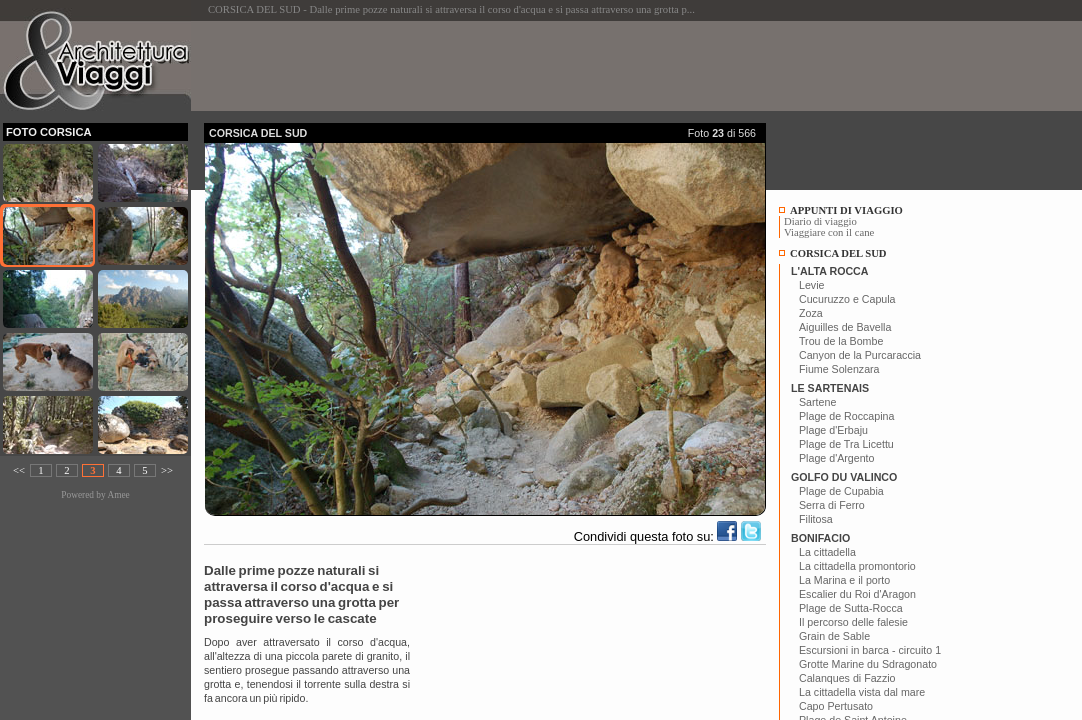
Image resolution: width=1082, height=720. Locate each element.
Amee (118, 495)
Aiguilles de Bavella (845, 327)
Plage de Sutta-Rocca (851, 608)
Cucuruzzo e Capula (847, 299)
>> (167, 470)
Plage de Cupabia (841, 491)
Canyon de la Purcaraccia (860, 355)
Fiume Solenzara (839, 369)
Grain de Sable (834, 636)
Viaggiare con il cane (829, 232)
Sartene (817, 402)
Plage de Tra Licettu (846, 444)
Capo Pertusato (836, 706)
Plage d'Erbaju (833, 430)
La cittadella (827, 552)
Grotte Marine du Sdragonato (868, 664)
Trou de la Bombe (841, 341)
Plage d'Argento (837, 458)
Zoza (811, 313)
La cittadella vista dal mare (862, 692)
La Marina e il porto (844, 580)
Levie (811, 285)
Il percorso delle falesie (853, 622)
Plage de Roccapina (846, 416)
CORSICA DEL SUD (838, 253)
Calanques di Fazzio (847, 678)
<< (19, 470)
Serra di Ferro (832, 505)
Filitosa (816, 519)
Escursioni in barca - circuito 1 (870, 650)
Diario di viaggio (820, 221)
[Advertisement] (568, 66)
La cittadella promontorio (857, 566)
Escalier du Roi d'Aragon (857, 594)
